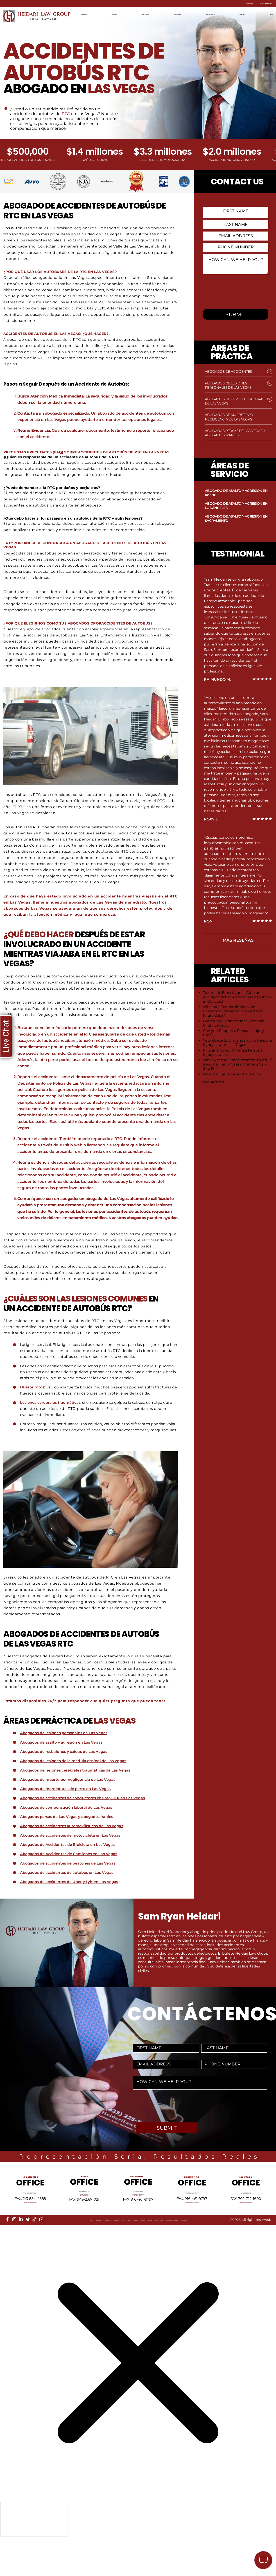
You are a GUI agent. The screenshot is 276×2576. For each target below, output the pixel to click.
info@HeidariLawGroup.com (30, 2227)
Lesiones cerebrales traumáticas (51, 1402)
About (14, 2251)
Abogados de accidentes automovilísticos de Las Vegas (73, 1826)
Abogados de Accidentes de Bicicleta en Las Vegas (69, 1844)
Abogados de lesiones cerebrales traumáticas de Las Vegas (77, 1770)
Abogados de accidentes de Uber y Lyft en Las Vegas (70, 1882)
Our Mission (58, 2251)
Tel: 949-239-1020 (84, 2216)
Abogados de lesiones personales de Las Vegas (65, 1733)
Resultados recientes (214, 13)
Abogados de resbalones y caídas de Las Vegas (65, 1751)
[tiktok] (34, 2247)
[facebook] (7, 2247)
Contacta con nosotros (246, 3)
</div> (34, 2557)
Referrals (83, 2251)
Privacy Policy (188, 2251)
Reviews (146, 2251)
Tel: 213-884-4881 (30, 2216)
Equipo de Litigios (179, 13)
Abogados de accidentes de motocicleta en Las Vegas (71, 1835)
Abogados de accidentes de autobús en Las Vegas (68, 1872)
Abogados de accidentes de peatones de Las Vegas (69, 1863)
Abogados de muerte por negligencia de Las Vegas (69, 1779)
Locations (33, 2251)
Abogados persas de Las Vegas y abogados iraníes (68, 1817)
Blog (101, 2251)
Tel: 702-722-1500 (246, 2213)
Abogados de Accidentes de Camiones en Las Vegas (70, 1854)
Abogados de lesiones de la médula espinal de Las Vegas (74, 1761)
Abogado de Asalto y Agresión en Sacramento (236, 518)
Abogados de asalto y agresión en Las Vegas (62, 1742)
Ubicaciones (120, 13)
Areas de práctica (147, 13)
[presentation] (237, 293)
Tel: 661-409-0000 (191, 2216)
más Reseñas (238, 940)
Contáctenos (246, 13)
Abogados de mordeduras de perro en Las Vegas (66, 1789)
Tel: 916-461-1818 (138, 2216)
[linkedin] (21, 2247)
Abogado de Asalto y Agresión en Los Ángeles (236, 505)
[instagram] (14, 2247)
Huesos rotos (32, 1387)
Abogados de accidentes (228, 371)
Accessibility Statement (228, 2251)
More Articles (212, 1082)
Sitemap (127, 2251)
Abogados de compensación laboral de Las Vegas (67, 1807)
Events (164, 2251)
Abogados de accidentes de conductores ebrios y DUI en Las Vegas (84, 1798)
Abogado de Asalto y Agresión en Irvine (236, 492)
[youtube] (42, 2247)
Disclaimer (18, 2255)
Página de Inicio (93, 13)
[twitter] (27, 2247)
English (267, 13)
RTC (66, 113)
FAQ (113, 2251)
